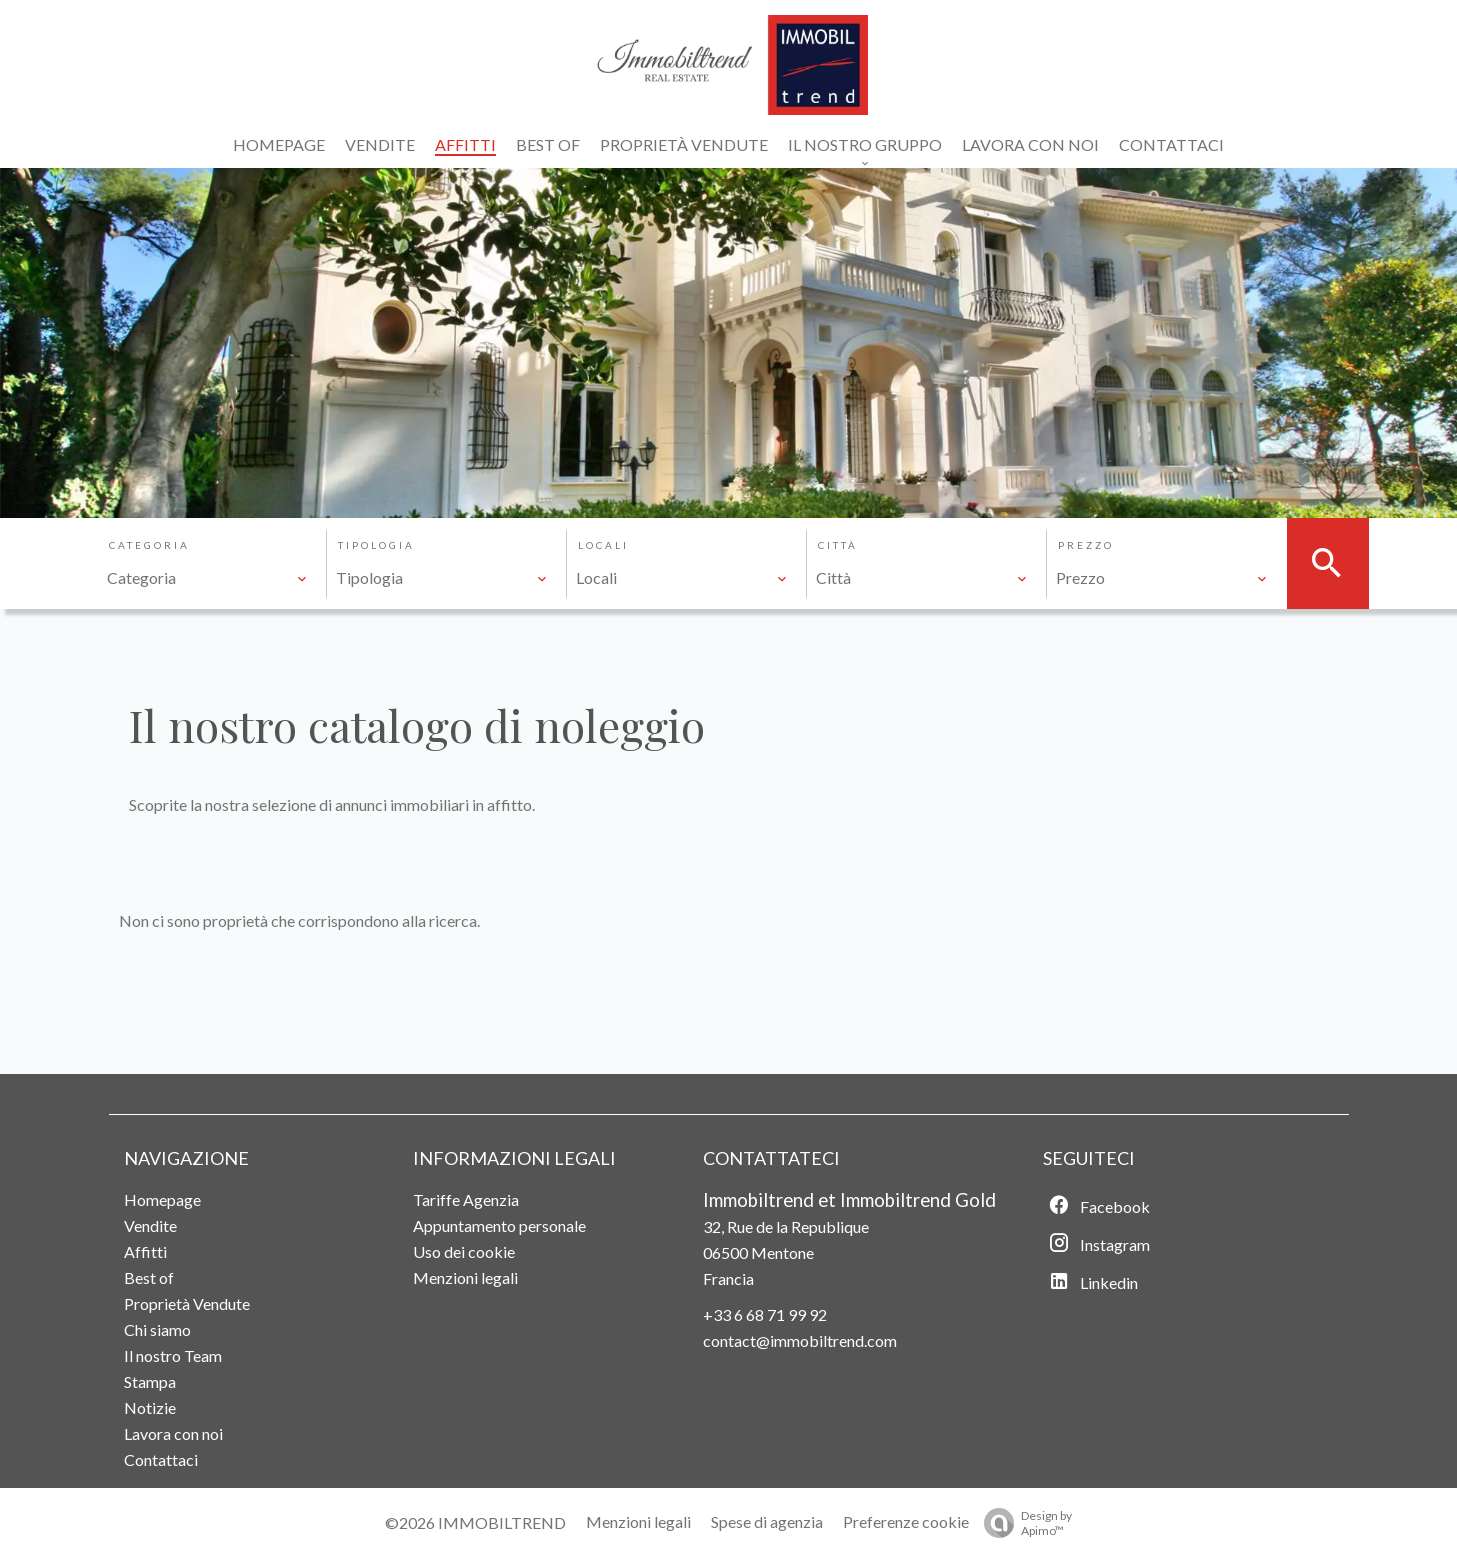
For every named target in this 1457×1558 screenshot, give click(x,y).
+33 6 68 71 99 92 (765, 1314)
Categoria (149, 545)
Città (838, 545)
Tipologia (376, 545)
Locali (603, 545)
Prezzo (1086, 545)
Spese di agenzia (767, 1521)
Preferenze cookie (906, 1521)
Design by (1023, 1523)
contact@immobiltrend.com (800, 1340)
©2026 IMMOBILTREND (475, 1522)
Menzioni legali (638, 1521)
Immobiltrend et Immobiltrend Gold (849, 1200)
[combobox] (207, 578)
